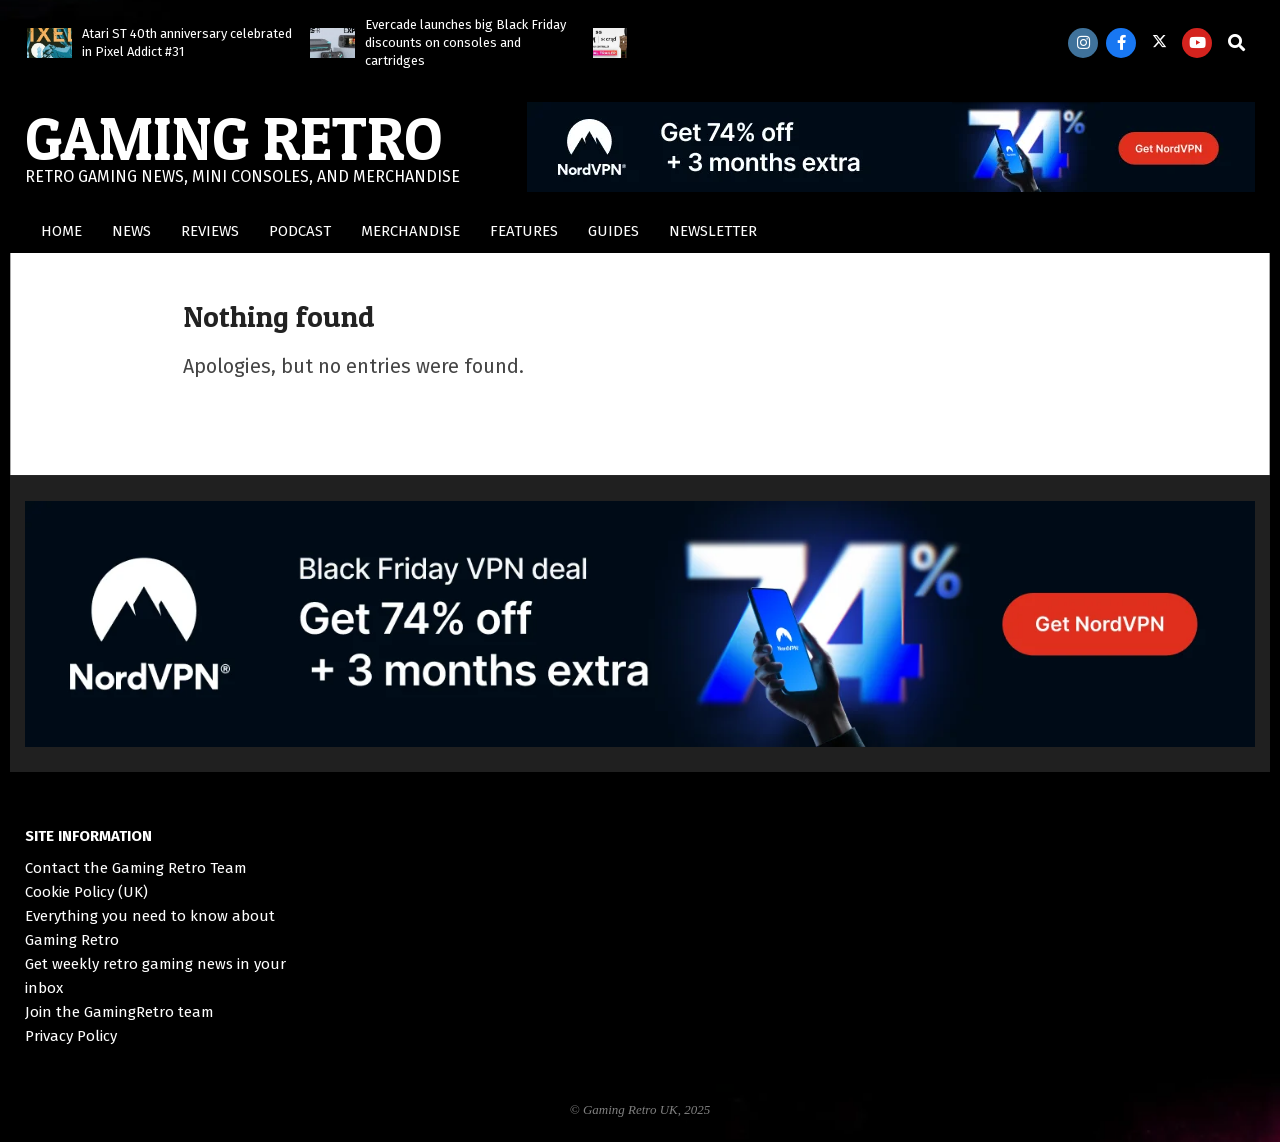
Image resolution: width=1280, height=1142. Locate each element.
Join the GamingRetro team (119, 1012)
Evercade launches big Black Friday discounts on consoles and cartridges (465, 42)
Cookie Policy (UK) (86, 892)
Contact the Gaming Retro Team (136, 868)
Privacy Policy (71, 1036)
